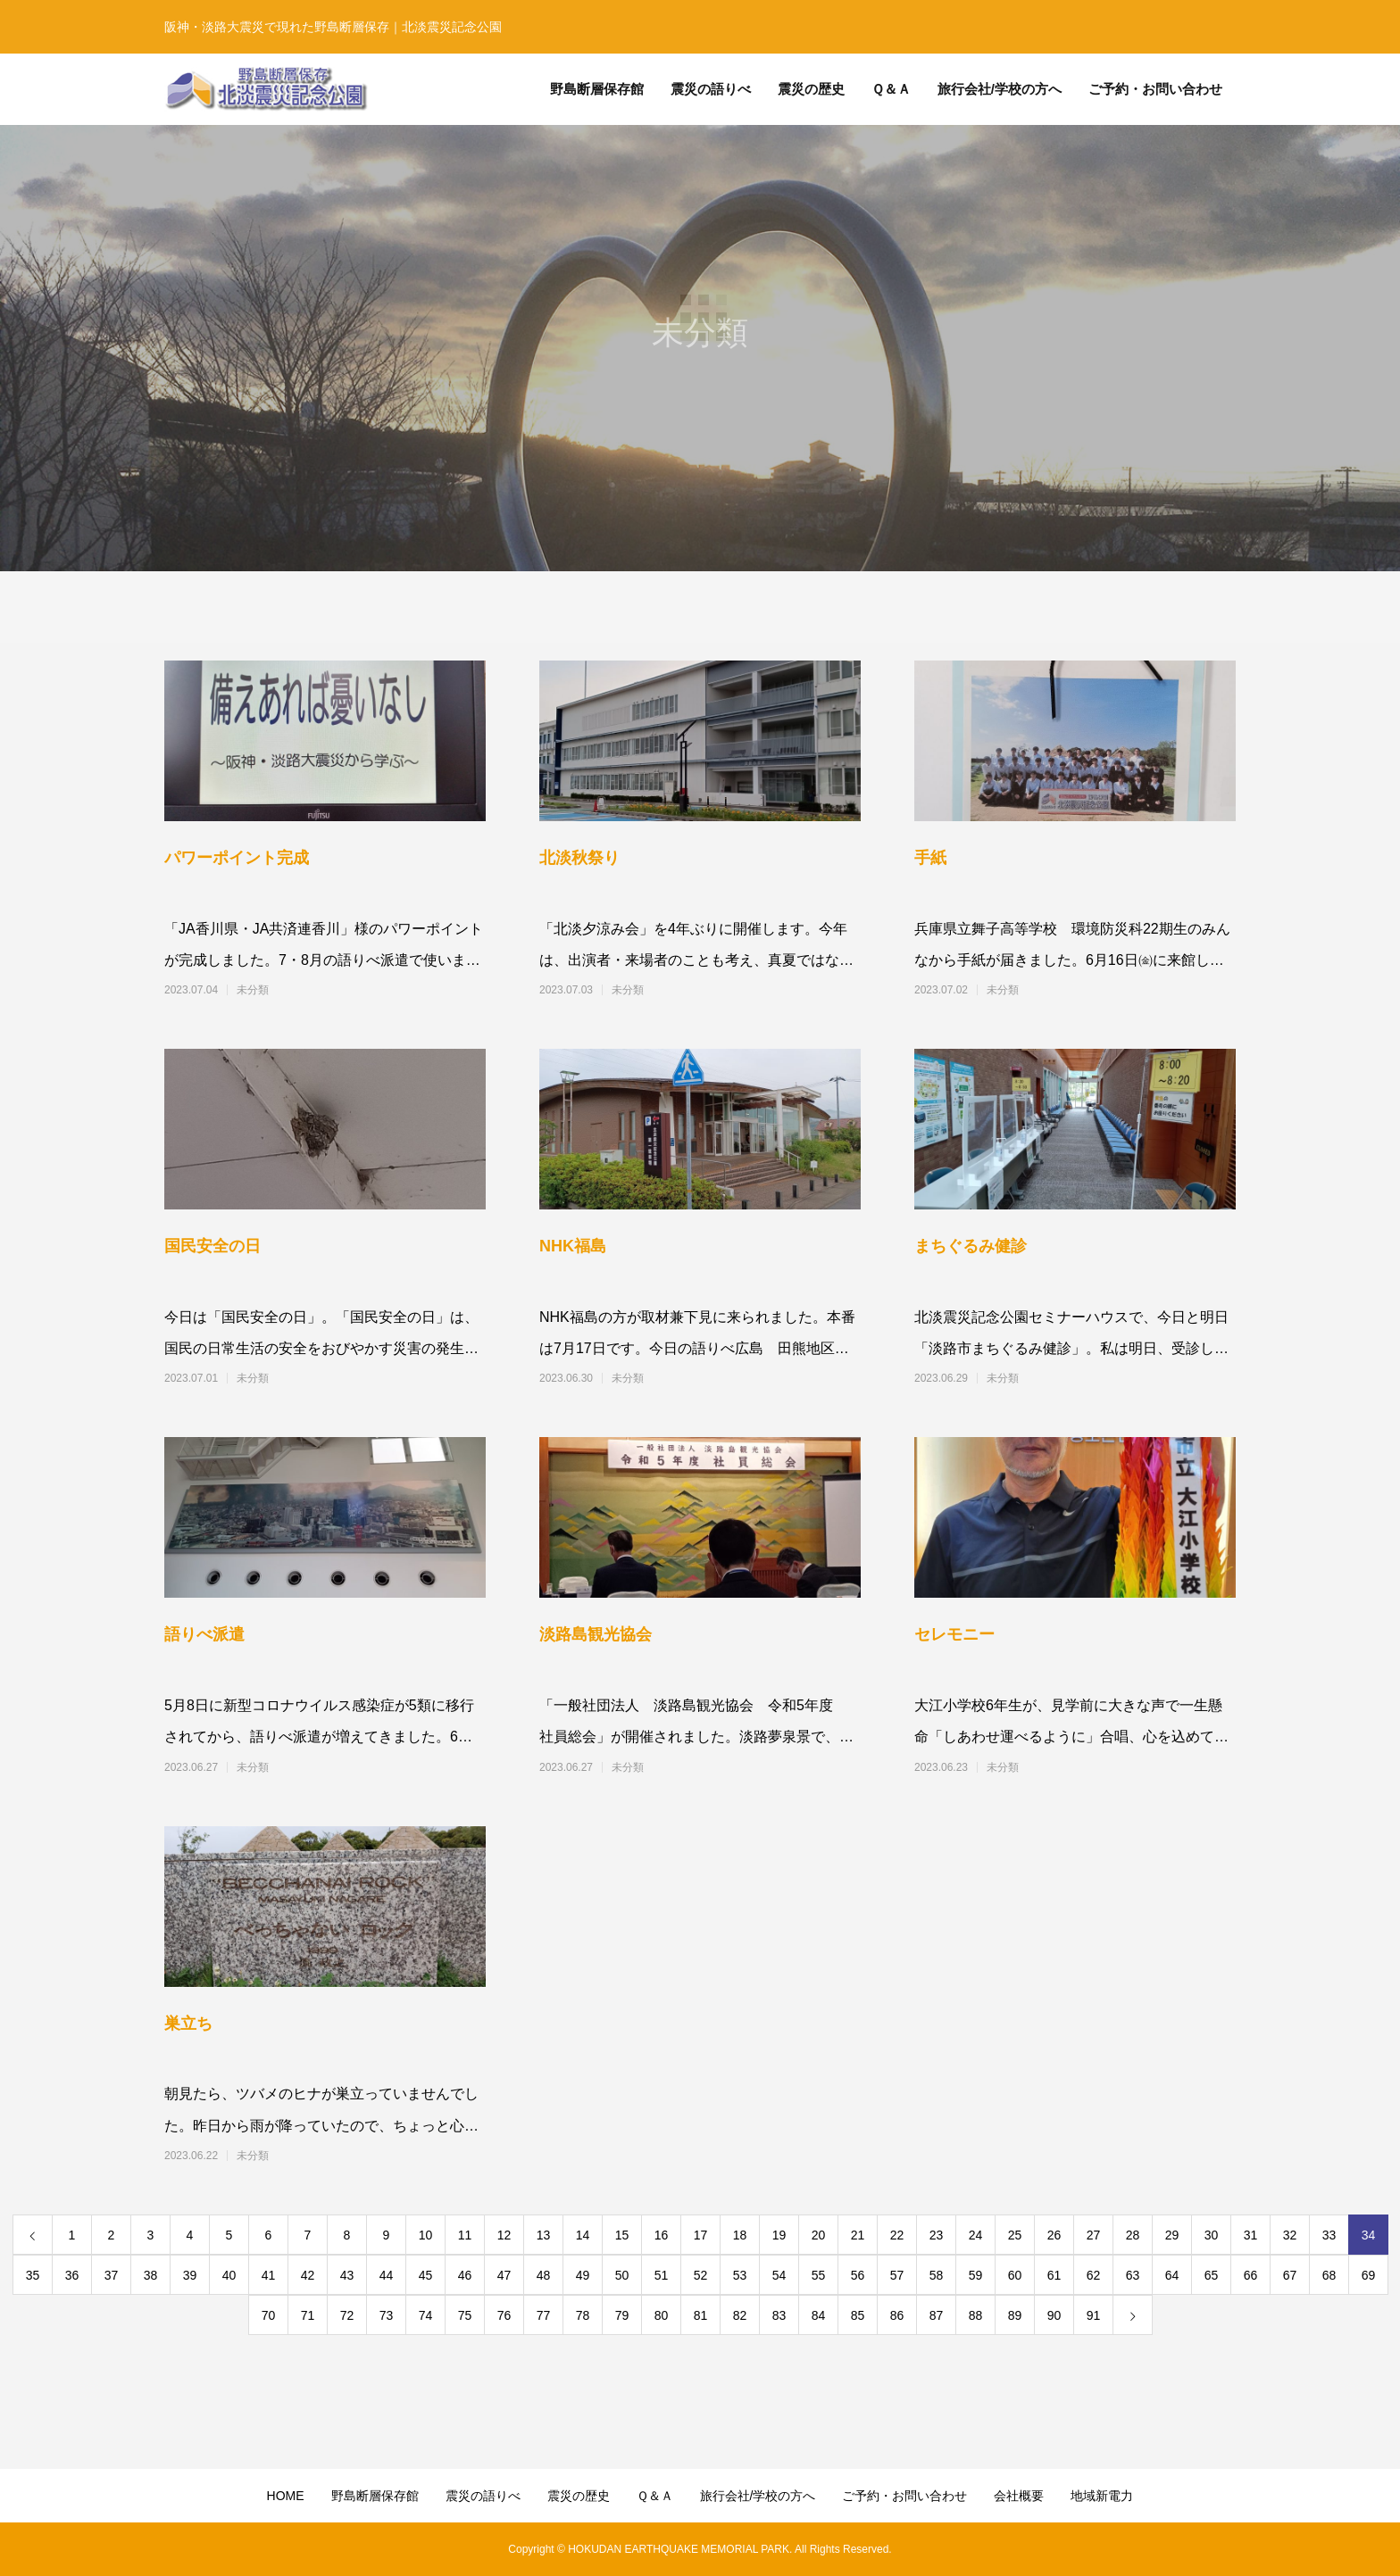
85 (858, 2315)
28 (1133, 2235)
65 (1211, 2275)
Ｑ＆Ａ (655, 2496)
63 (1133, 2275)
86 (897, 2315)
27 (1094, 2235)
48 (544, 2275)
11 (465, 2235)
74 (426, 2315)
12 (504, 2235)
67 (1290, 2275)
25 (1015, 2235)
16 (661, 2235)
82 (740, 2315)
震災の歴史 (578, 2496)
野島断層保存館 (375, 2496)
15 (622, 2235)
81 (701, 2315)
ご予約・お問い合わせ (904, 2496)
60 (1015, 2275)
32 (1290, 2235)
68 (1329, 2275)
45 (426, 2275)
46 (465, 2275)
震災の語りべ (483, 2496)
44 (386, 2275)
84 (819, 2315)
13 (544, 2235)
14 (583, 2235)
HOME (285, 2496)
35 (33, 2275)
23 (936, 2235)
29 (1172, 2235)
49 (583, 2275)
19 (779, 2235)
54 (779, 2275)
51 (661, 2275)
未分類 (253, 990)
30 (1211, 2235)
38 (151, 2275)
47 (504, 2275)
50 (622, 2275)
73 (386, 2315)
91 (1094, 2315)
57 (897, 2275)
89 (1015, 2315)
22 (897, 2235)
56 (858, 2275)
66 (1251, 2275)
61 (1054, 2275)
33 (1329, 2235)
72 (347, 2315)
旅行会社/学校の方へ (758, 2496)
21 (858, 2235)
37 (111, 2275)
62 (1094, 2275)
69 (1369, 2275)
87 (936, 2315)
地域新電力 (1102, 2496)
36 (72, 2275)
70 (269, 2315)
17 (701, 2235)
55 (819, 2275)
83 (779, 2315)
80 (661, 2315)
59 (976, 2275)
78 (583, 2315)
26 (1054, 2235)
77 (544, 2315)
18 (740, 2235)
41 (269, 2275)
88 (976, 2315)
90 (1054, 2315)
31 (1251, 2235)
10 (426, 2235)
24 (976, 2235)
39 (190, 2275)
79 (622, 2315)
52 (701, 2275)
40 (229, 2275)
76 (504, 2315)
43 (347, 2275)
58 (936, 2275)
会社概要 (1019, 2496)
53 (740, 2275)
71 (308, 2315)
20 (819, 2235)
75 (465, 2315)
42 (308, 2275)
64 (1172, 2275)
